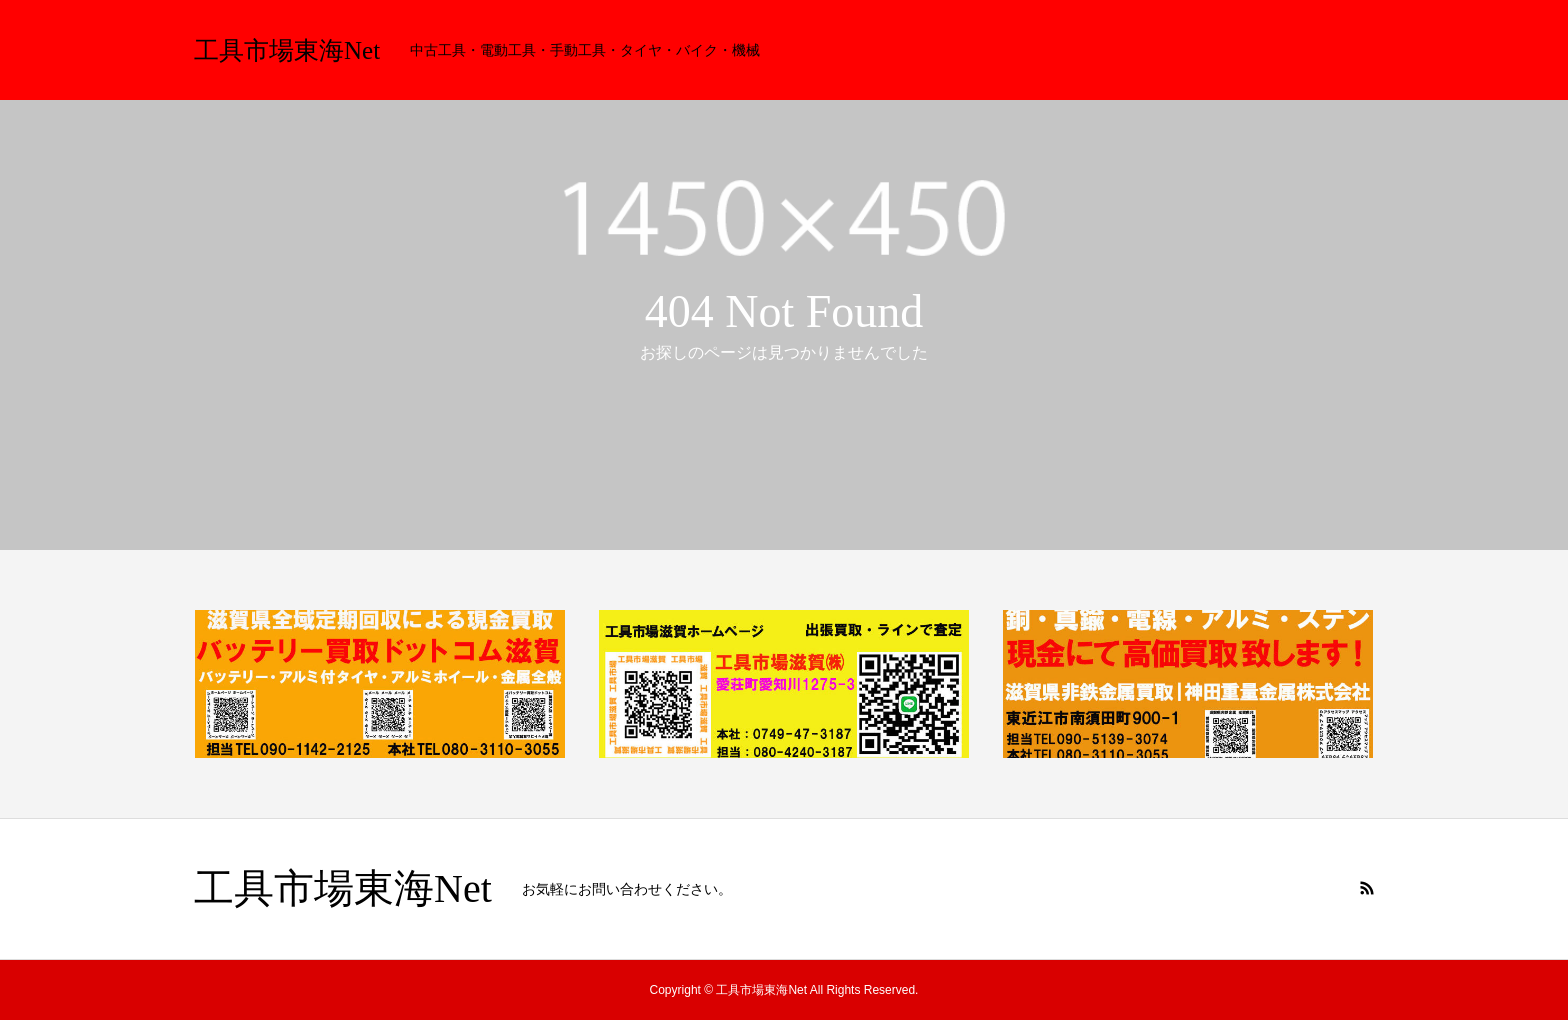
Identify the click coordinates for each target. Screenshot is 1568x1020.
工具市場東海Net (287, 50)
